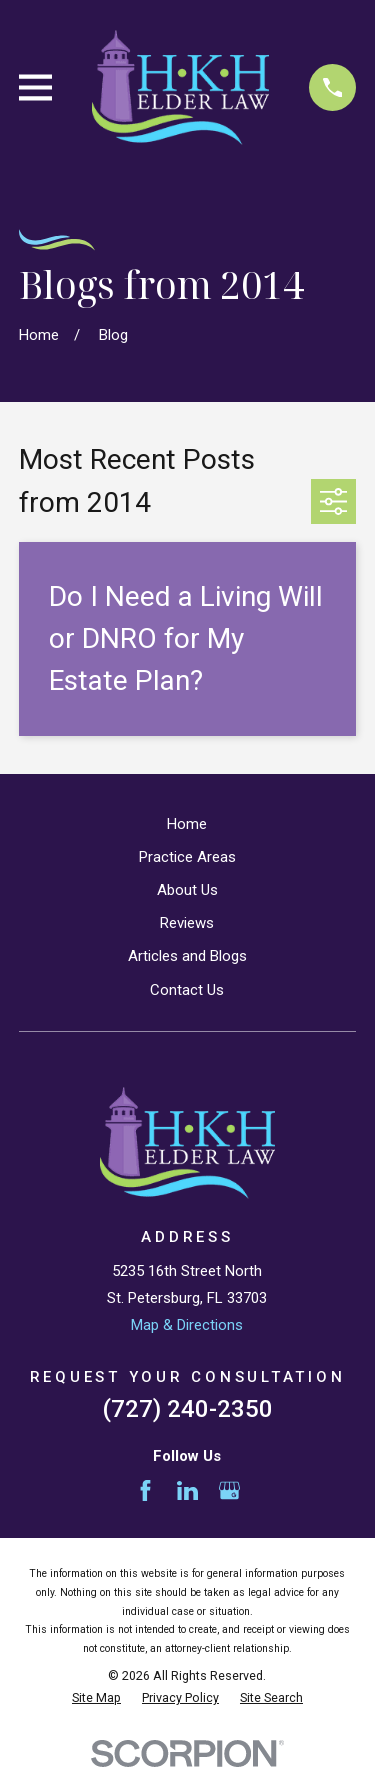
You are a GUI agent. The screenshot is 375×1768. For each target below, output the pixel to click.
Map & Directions (187, 1325)
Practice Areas (187, 857)
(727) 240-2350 (187, 1409)
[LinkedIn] (187, 1490)
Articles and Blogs (187, 956)
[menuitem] (96, 1698)
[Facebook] (145, 1490)
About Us (187, 890)
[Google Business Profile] (229, 1490)
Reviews (187, 923)
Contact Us (187, 990)
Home (187, 824)
